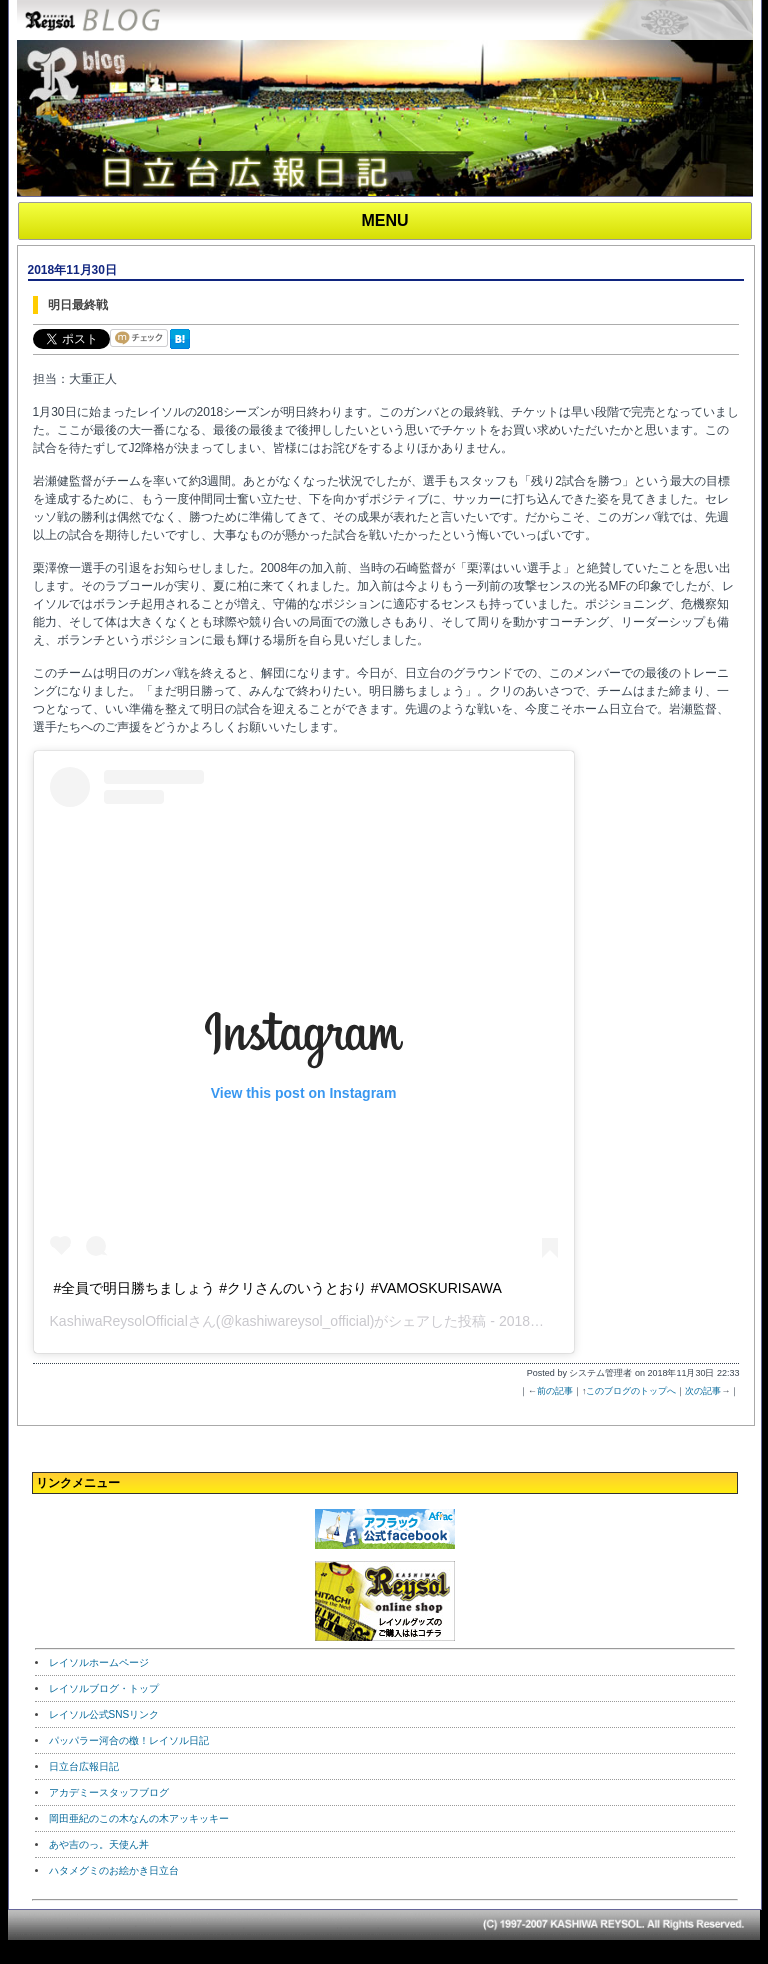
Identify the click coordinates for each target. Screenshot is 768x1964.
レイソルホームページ (99, 1662)
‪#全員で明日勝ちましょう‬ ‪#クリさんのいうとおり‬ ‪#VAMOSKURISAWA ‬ (279, 1288)
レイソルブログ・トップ (104, 1688)
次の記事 (703, 1391)
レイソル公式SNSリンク (104, 1714)
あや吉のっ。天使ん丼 (99, 1844)
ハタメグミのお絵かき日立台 (114, 1870)
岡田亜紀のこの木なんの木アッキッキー (139, 1818)
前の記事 (555, 1391)
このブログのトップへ (631, 1391)
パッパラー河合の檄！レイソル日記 (129, 1740)
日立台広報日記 (84, 1766)
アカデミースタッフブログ (109, 1792)
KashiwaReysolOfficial (119, 1321)
